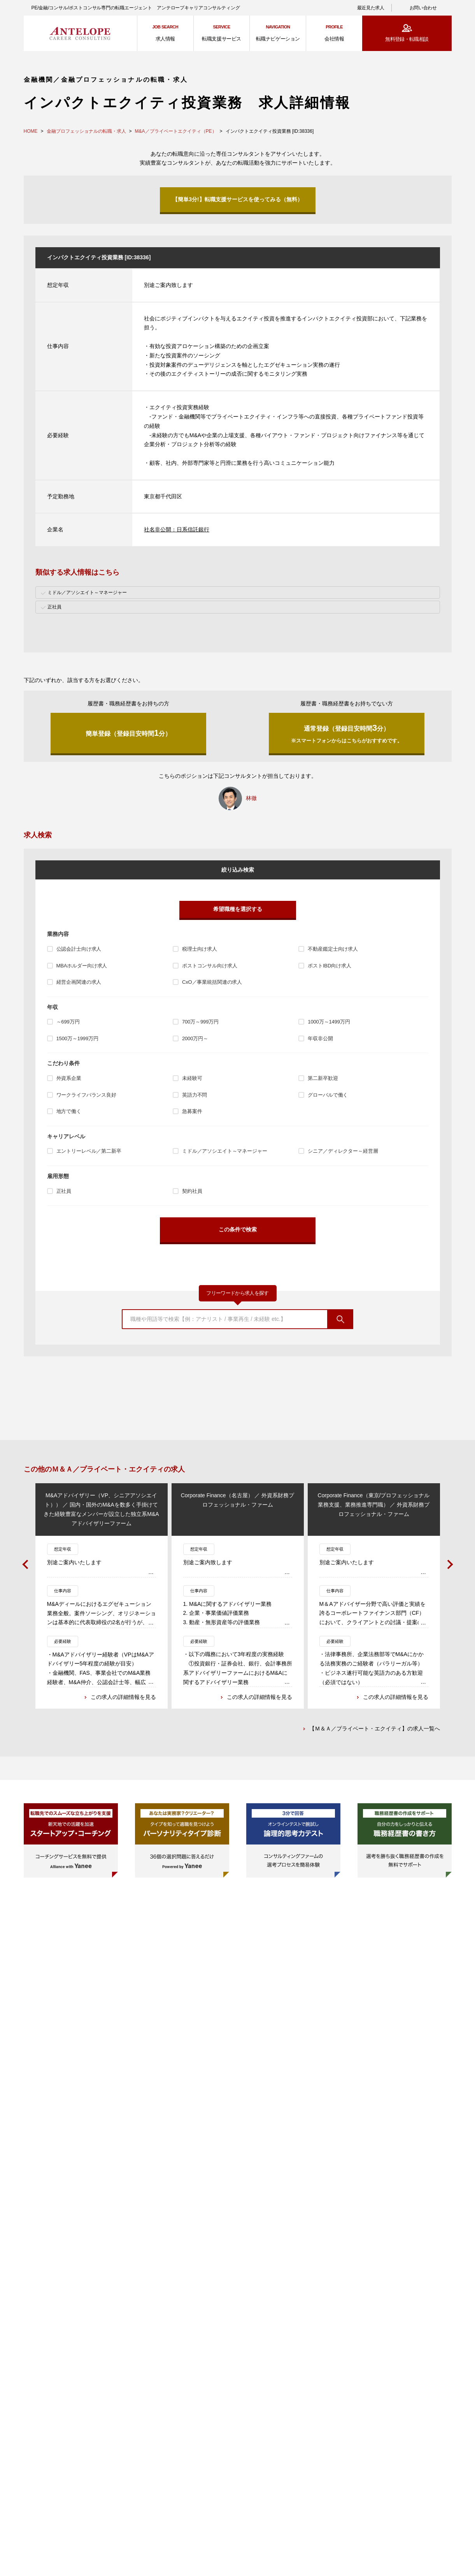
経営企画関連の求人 (79, 982)
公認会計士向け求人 (79, 949)
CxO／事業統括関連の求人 (212, 982)
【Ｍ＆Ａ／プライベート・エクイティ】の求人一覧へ (374, 1730)
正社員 (64, 1191)
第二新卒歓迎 (323, 1078)
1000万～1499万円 (329, 1022)
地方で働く (68, 1111)
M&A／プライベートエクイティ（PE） (176, 131)
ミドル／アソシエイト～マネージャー (224, 1151)
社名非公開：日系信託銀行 (176, 529)
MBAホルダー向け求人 (81, 966)
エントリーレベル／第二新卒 (88, 1151)
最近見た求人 (370, 8)
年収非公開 (320, 1038)
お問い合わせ (423, 8)
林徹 (251, 798)
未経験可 (192, 1078)
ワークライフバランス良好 (86, 1095)
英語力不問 (194, 1095)
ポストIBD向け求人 (329, 966)
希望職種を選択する (237, 909)
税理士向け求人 (199, 949)
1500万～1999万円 (77, 1038)
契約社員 (192, 1191)
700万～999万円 (200, 1022)
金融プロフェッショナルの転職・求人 (86, 131)
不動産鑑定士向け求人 (333, 949)
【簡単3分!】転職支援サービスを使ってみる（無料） (237, 199)
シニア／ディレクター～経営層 (343, 1151)
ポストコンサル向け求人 (209, 966)
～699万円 (68, 1022)
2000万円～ (195, 1038)
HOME (31, 131)
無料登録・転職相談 (406, 39)
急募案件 (192, 1111)
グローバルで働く (328, 1095)
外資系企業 (68, 1078)
